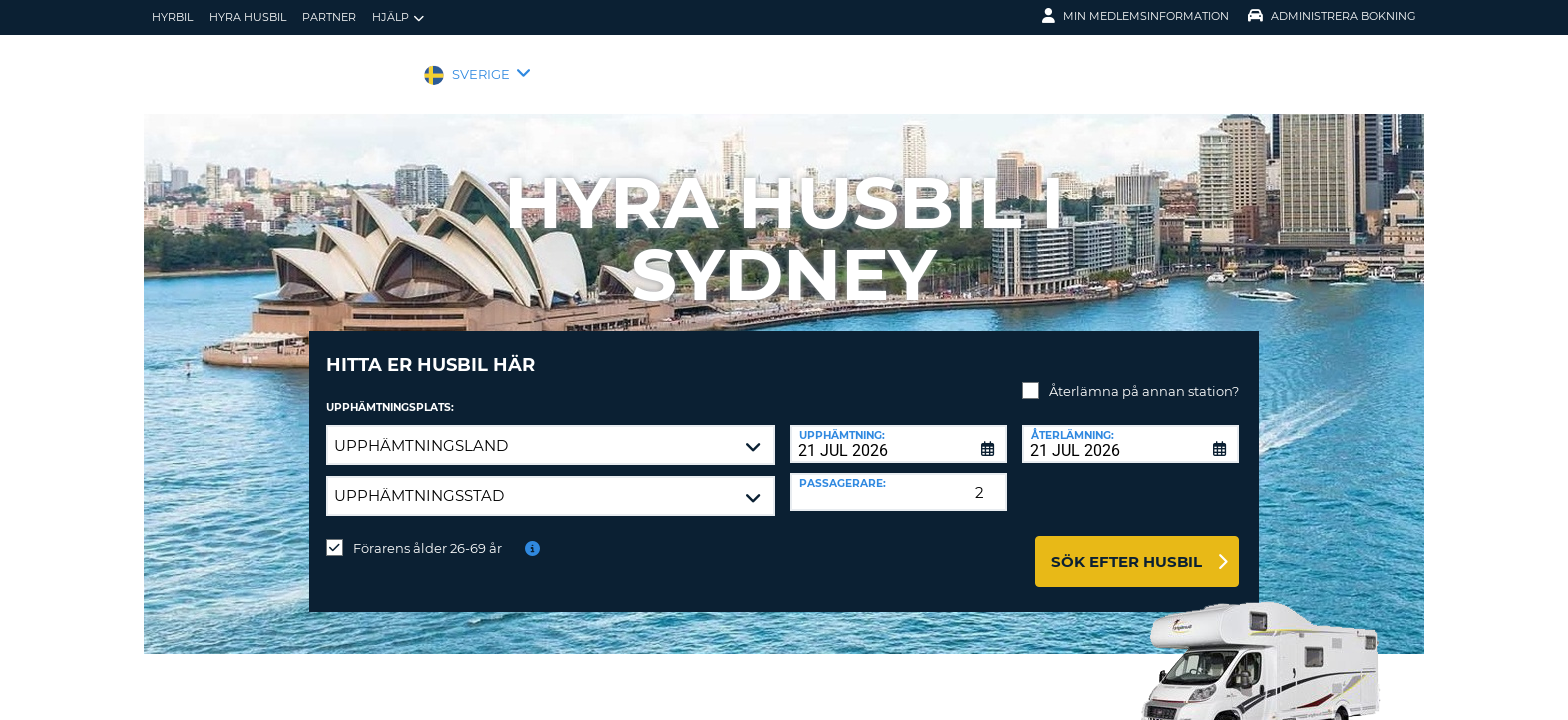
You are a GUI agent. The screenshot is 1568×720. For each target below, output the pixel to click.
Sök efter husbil (1126, 546)
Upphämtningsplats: (390, 392)
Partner (329, 17)
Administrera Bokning (1332, 16)
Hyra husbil (247, 17)
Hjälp (398, 17)
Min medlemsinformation (1135, 16)
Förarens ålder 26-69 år (427, 533)
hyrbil (172, 17)
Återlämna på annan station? (1144, 376)
